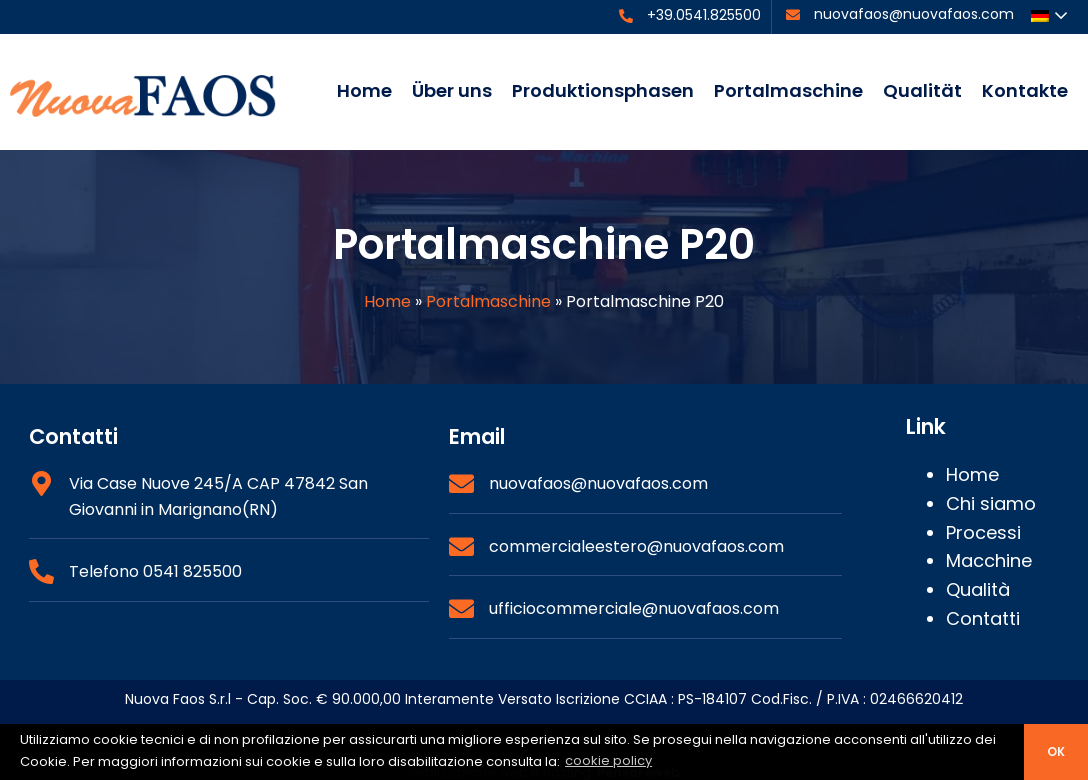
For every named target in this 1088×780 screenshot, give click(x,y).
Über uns (452, 90)
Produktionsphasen (603, 90)
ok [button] (1056, 752)
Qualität (922, 90)
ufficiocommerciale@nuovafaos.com (634, 608)
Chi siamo (991, 503)
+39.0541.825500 (704, 15)
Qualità (978, 589)
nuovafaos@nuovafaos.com (914, 14)
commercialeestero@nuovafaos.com (636, 546)
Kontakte (1025, 90)
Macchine (989, 560)
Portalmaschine (788, 90)
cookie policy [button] (608, 760)
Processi (983, 532)
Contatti (983, 618)
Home (364, 90)
